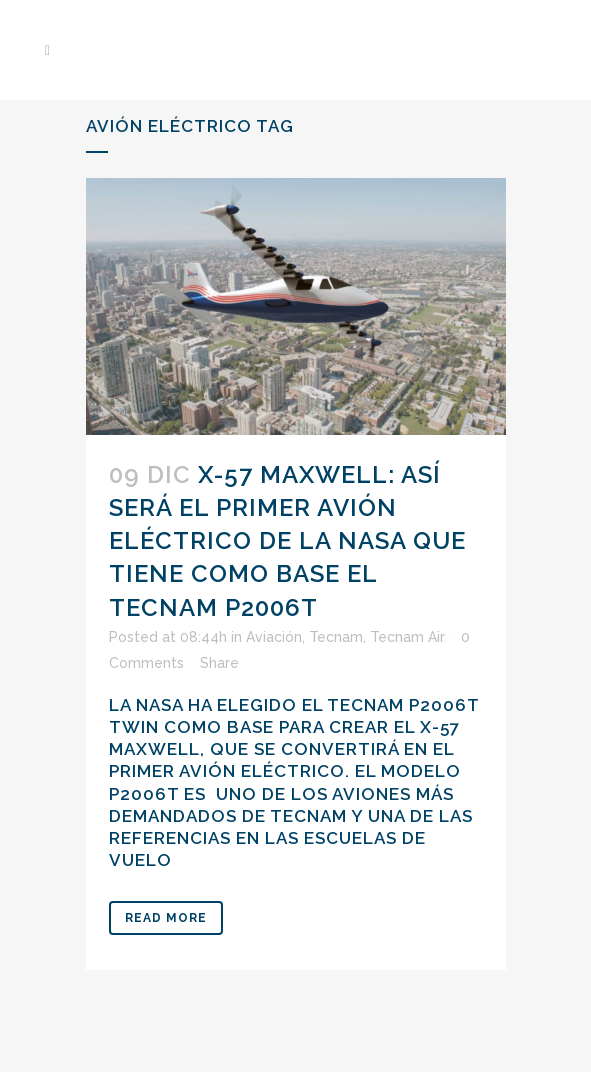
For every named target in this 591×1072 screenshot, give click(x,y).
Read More (166, 918)
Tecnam (336, 637)
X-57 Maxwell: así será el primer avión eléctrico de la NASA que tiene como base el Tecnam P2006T (287, 541)
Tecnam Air (407, 637)
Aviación (274, 637)
